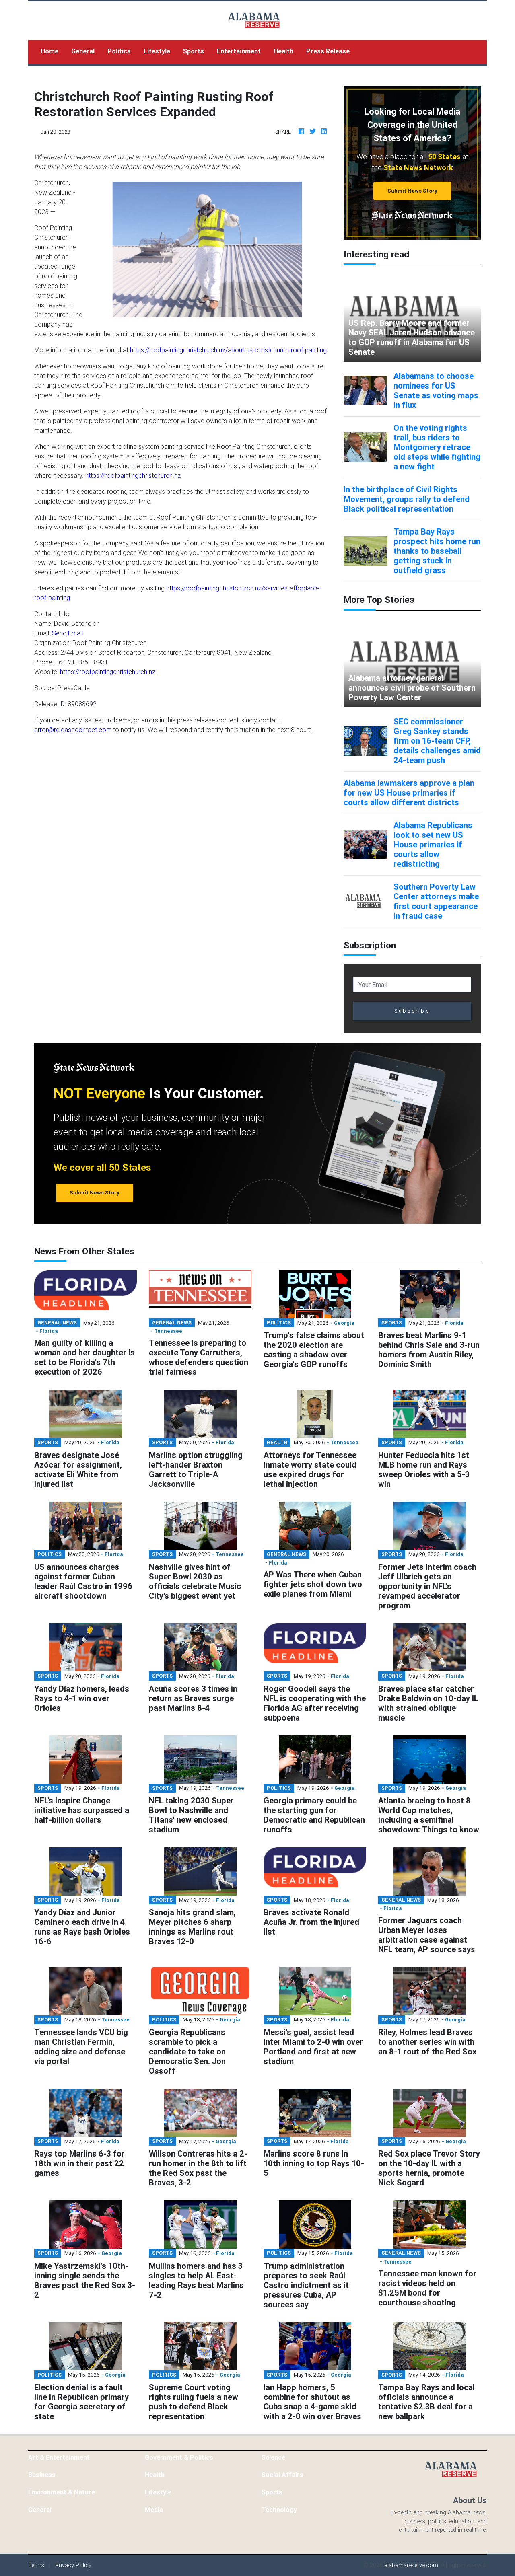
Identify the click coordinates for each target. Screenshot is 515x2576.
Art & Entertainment (59, 2457)
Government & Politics (179, 2457)
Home (53, 50)
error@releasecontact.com (72, 730)
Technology (279, 2510)
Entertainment (239, 51)
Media (154, 2510)
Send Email (67, 633)
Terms (36, 2565)
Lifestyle (157, 51)
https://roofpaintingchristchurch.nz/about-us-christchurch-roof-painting (228, 350)
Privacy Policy (73, 2565)
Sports (193, 51)
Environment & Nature (61, 2492)
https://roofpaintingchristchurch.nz (133, 475)
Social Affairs (282, 2475)
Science (273, 2457)
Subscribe (412, 1010)
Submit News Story (412, 190)
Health (283, 51)
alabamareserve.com (411, 2565)
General (83, 51)
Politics (119, 51)
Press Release (328, 51)
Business (42, 2475)
